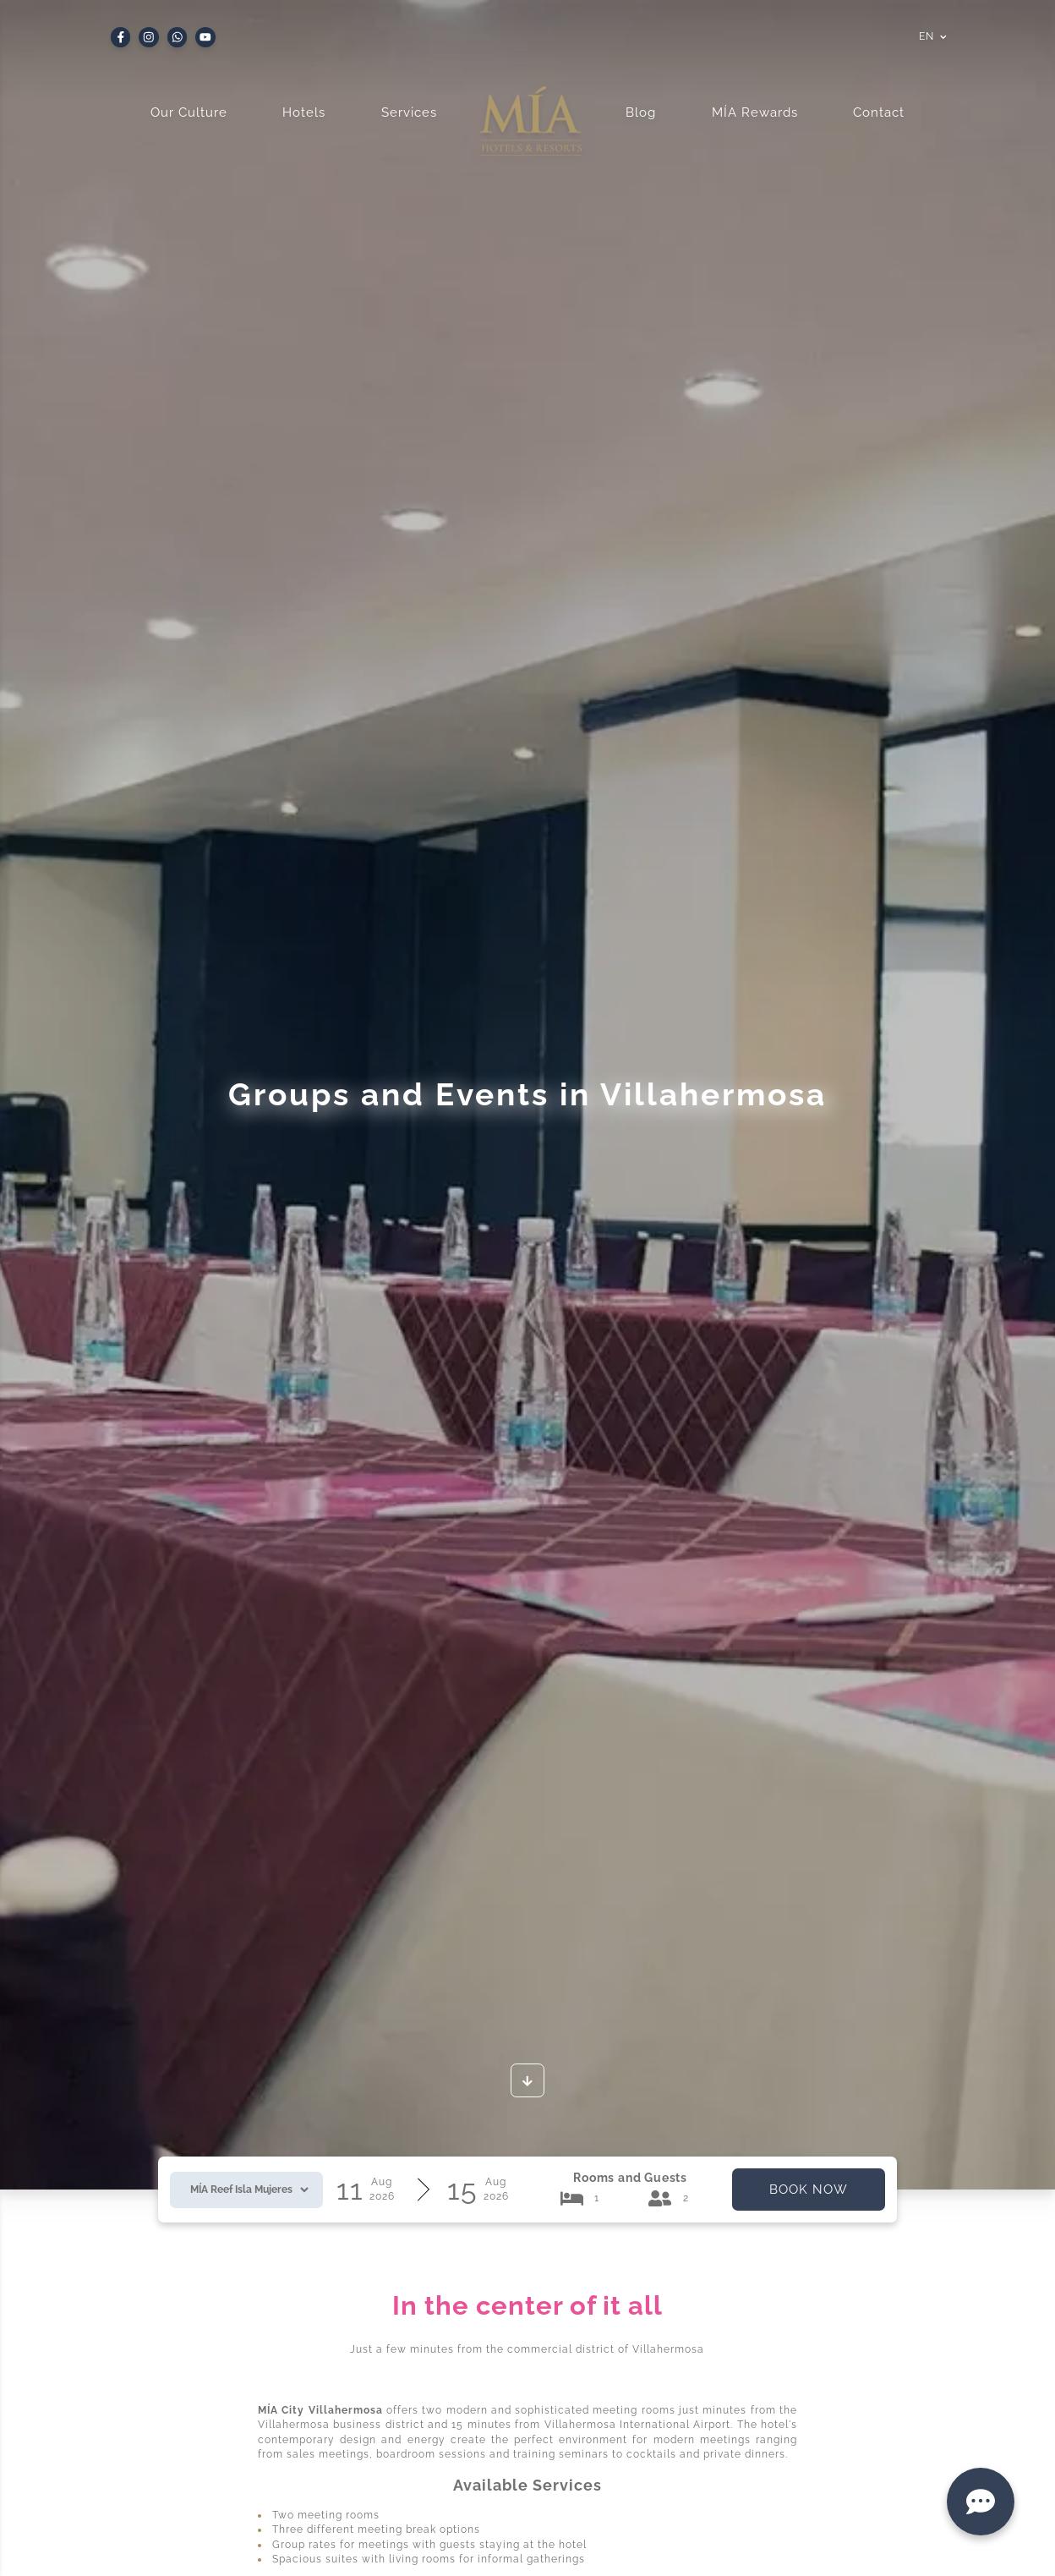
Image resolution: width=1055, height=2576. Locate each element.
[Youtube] (205, 37)
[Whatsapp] (177, 37)
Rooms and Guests (630, 2177)
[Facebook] (121, 37)
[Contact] (980, 2501)
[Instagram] (149, 37)
